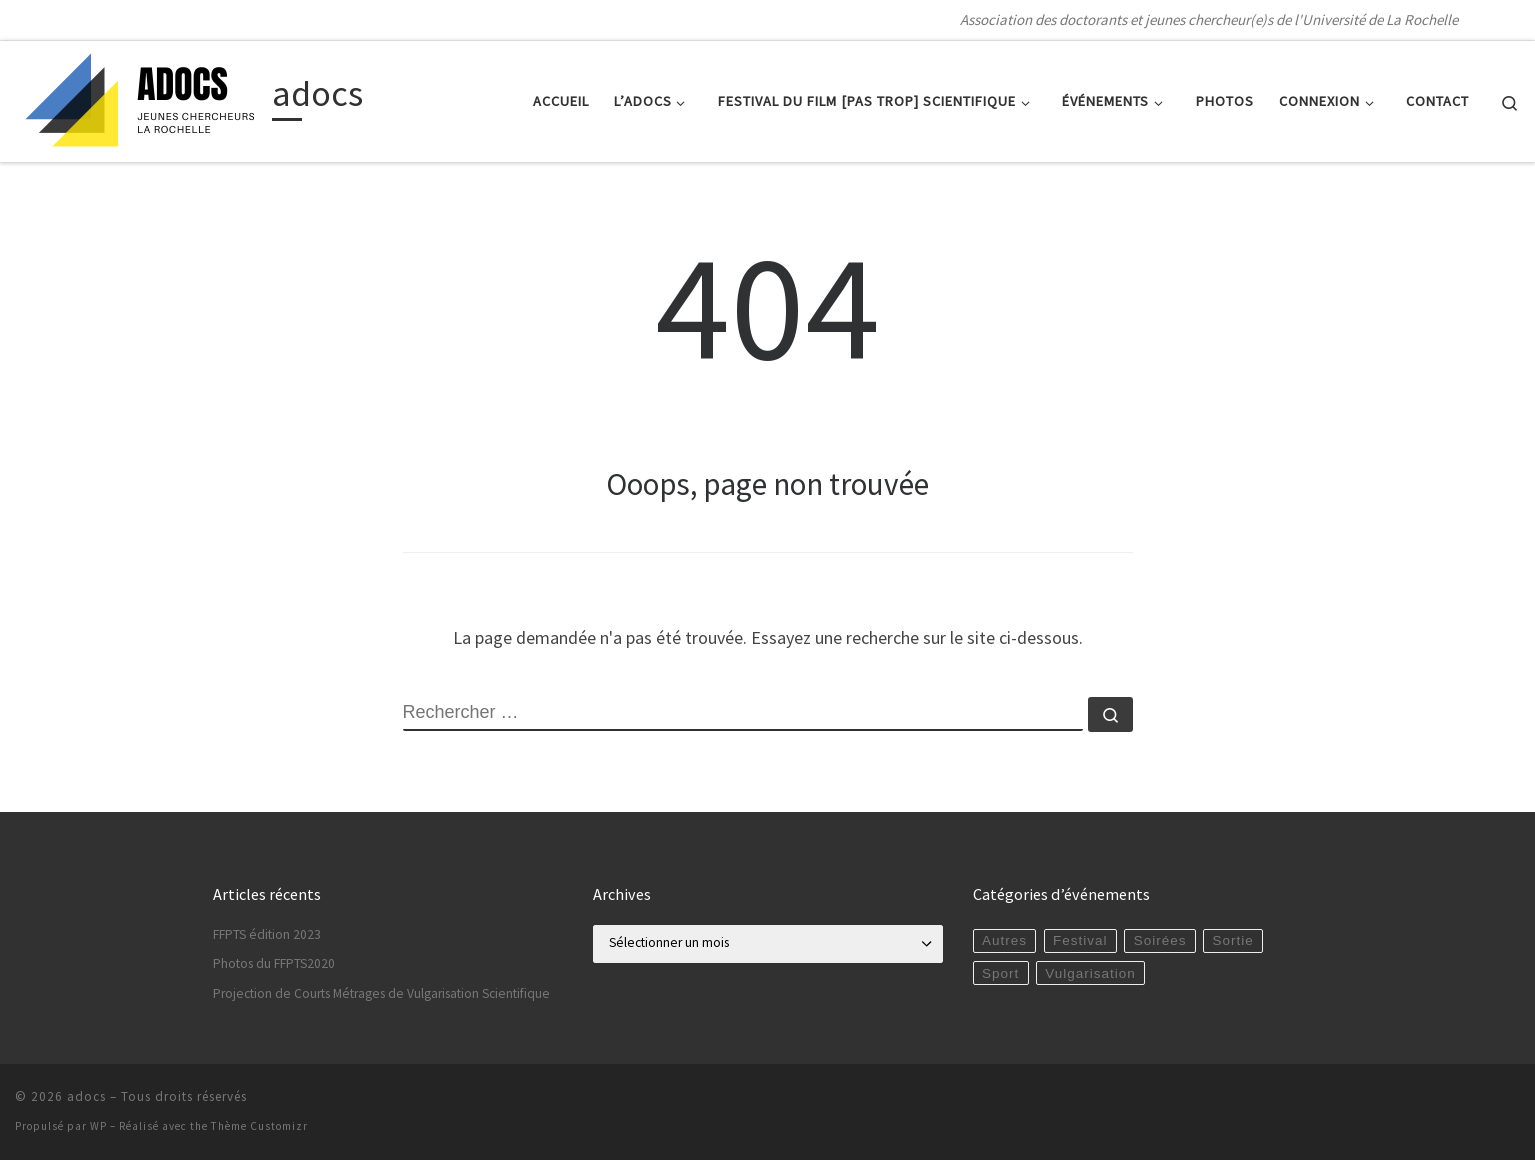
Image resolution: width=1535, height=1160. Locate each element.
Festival (1080, 940)
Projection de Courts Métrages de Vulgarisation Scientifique (381, 993)
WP (98, 1126)
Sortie (1233, 940)
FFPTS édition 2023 (267, 934)
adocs (86, 1096)
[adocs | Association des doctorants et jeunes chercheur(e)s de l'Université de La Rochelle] (140, 97)
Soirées (1160, 940)
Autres (1004, 940)
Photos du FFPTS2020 (274, 963)
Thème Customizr (259, 1126)
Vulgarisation (1090, 973)
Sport (1000, 973)
